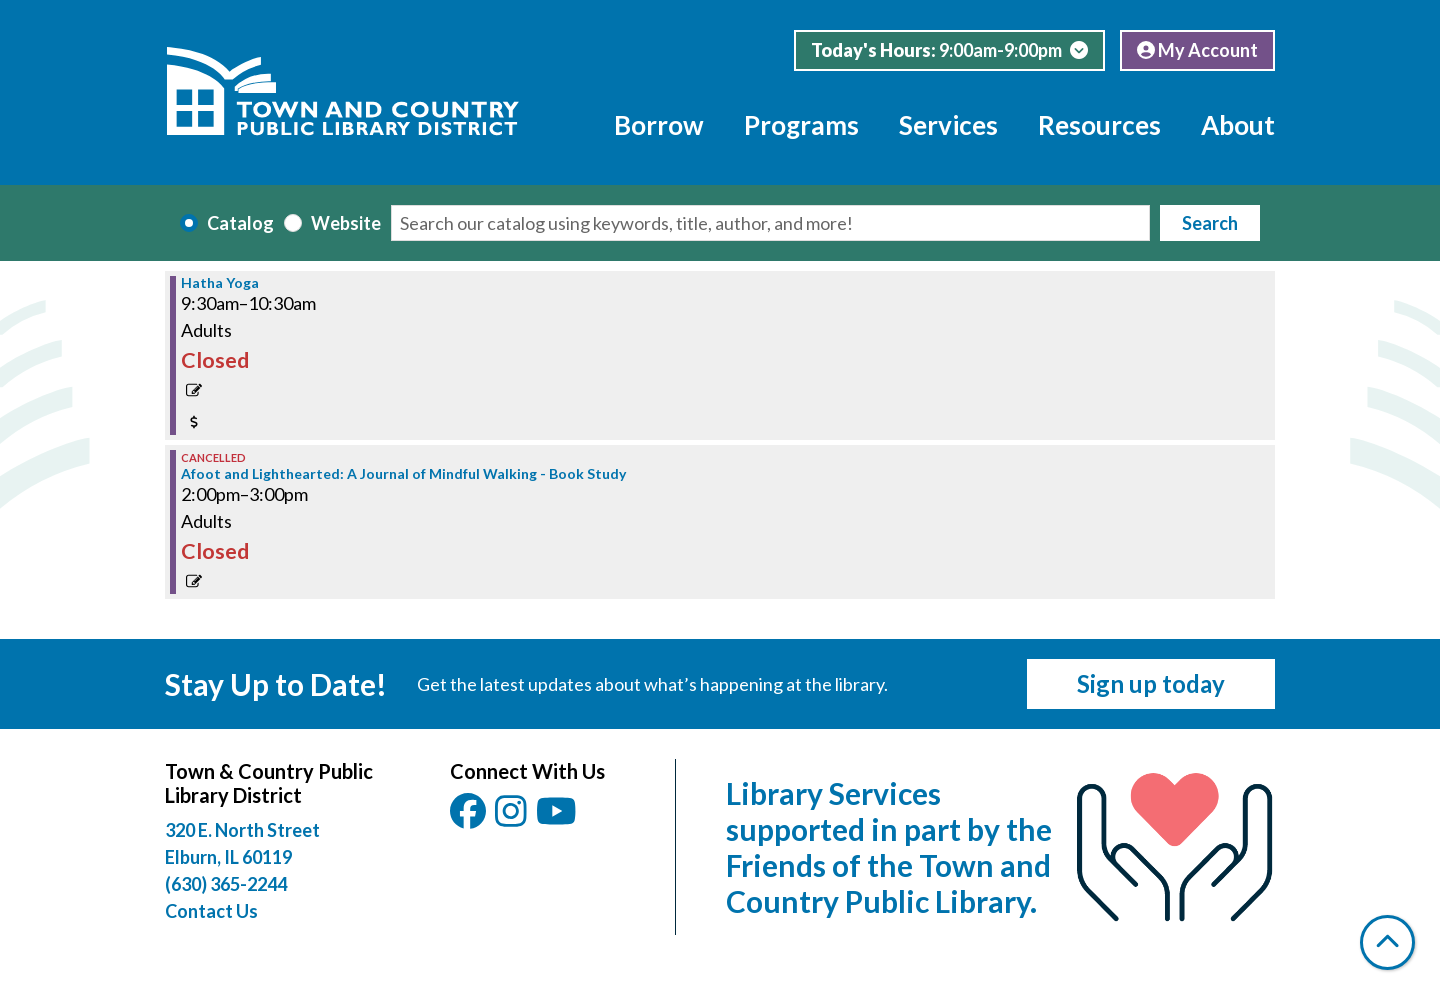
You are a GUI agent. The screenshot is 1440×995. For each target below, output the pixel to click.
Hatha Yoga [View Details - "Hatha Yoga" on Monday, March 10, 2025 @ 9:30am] (220, 283)
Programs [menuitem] (801, 125)
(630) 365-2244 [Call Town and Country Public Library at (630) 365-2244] (226, 884)
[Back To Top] (1387, 942)
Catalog (240, 223)
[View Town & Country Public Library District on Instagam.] (512, 818)
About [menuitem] (1238, 125)
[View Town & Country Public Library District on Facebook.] (469, 818)
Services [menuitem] (948, 125)
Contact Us (211, 911)
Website (346, 223)
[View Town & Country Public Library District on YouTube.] (558, 818)
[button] (949, 50)
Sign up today (1151, 683)
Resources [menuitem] (1099, 125)
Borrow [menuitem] (659, 125)
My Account (1197, 50)
